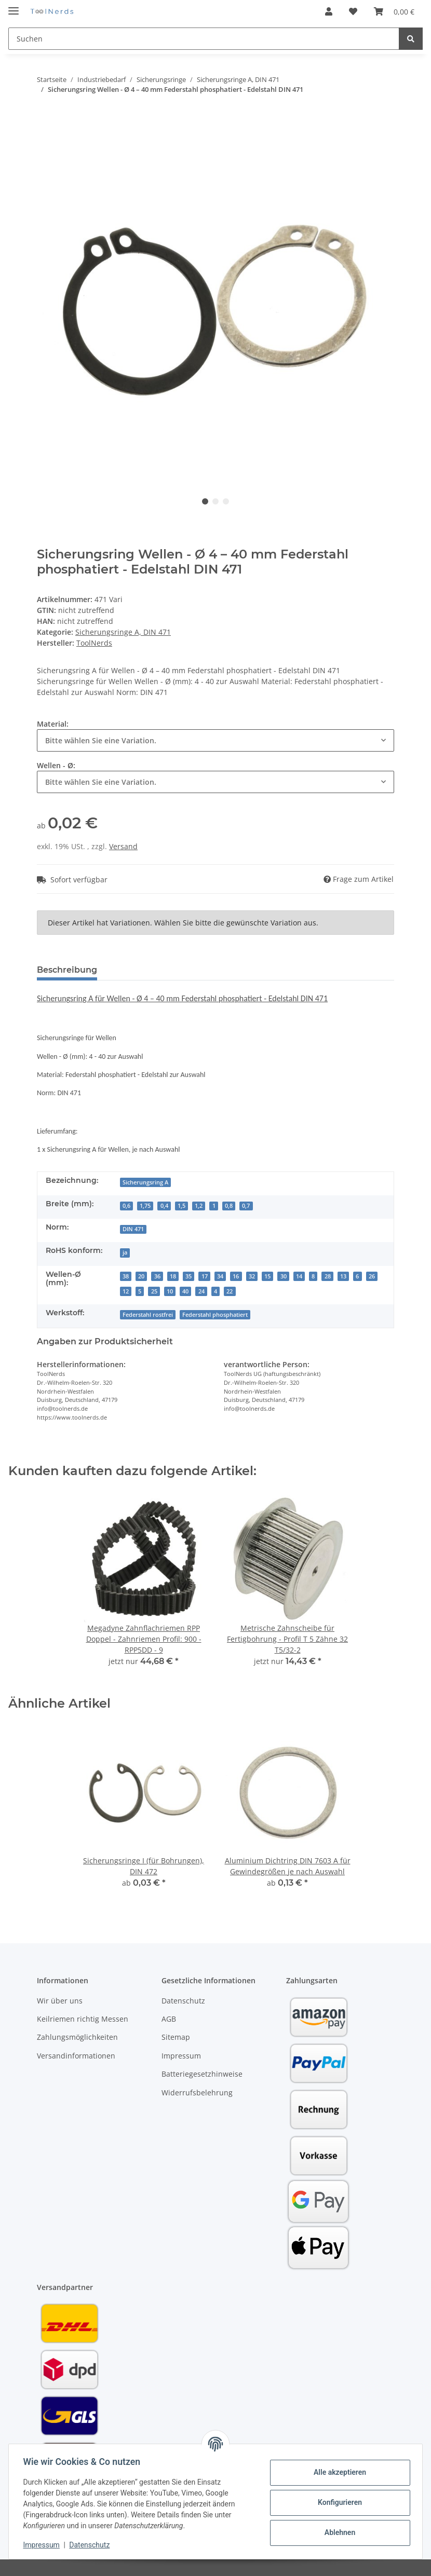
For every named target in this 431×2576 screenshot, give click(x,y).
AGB (168, 2019)
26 (372, 1276)
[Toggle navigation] (13, 6)
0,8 (229, 1205)
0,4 (164, 1205)
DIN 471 (133, 1229)
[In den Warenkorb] (45, 118)
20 (141, 1276)
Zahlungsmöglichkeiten (77, 2037)
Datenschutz (183, 2001)
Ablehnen (337, 2532)
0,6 (126, 1205)
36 (157, 1276)
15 (267, 1276)
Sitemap (175, 2037)
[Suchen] (203, 39)
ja (125, 1252)
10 (170, 1291)
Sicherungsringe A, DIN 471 (123, 632)
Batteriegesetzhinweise (202, 2074)
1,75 (145, 1205)
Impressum (181, 2056)
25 (154, 1291)
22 (229, 1291)
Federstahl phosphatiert (215, 1314)
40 (185, 1291)
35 (188, 1276)
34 (220, 1276)
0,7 (246, 1205)
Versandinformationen (76, 2056)
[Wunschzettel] (353, 11)
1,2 (199, 1205)
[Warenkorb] (394, 11)
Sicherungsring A (145, 1182)
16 (236, 1276)
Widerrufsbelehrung (197, 2092)
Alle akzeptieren (337, 2472)
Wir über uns (60, 2001)
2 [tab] (215, 501)
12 (126, 1291)
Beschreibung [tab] (67, 970)
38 (126, 1276)
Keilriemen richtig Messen (82, 2019)
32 (252, 1276)
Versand (123, 846)
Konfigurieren (337, 2502)
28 (328, 1276)
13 (343, 1276)
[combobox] (215, 740)
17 (204, 1276)
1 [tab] (205, 501)
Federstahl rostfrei (148, 1314)
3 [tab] (226, 501)
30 (283, 1276)
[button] (329, 11)
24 (201, 1291)
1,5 (181, 1205)
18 (173, 1276)
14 (299, 1276)
